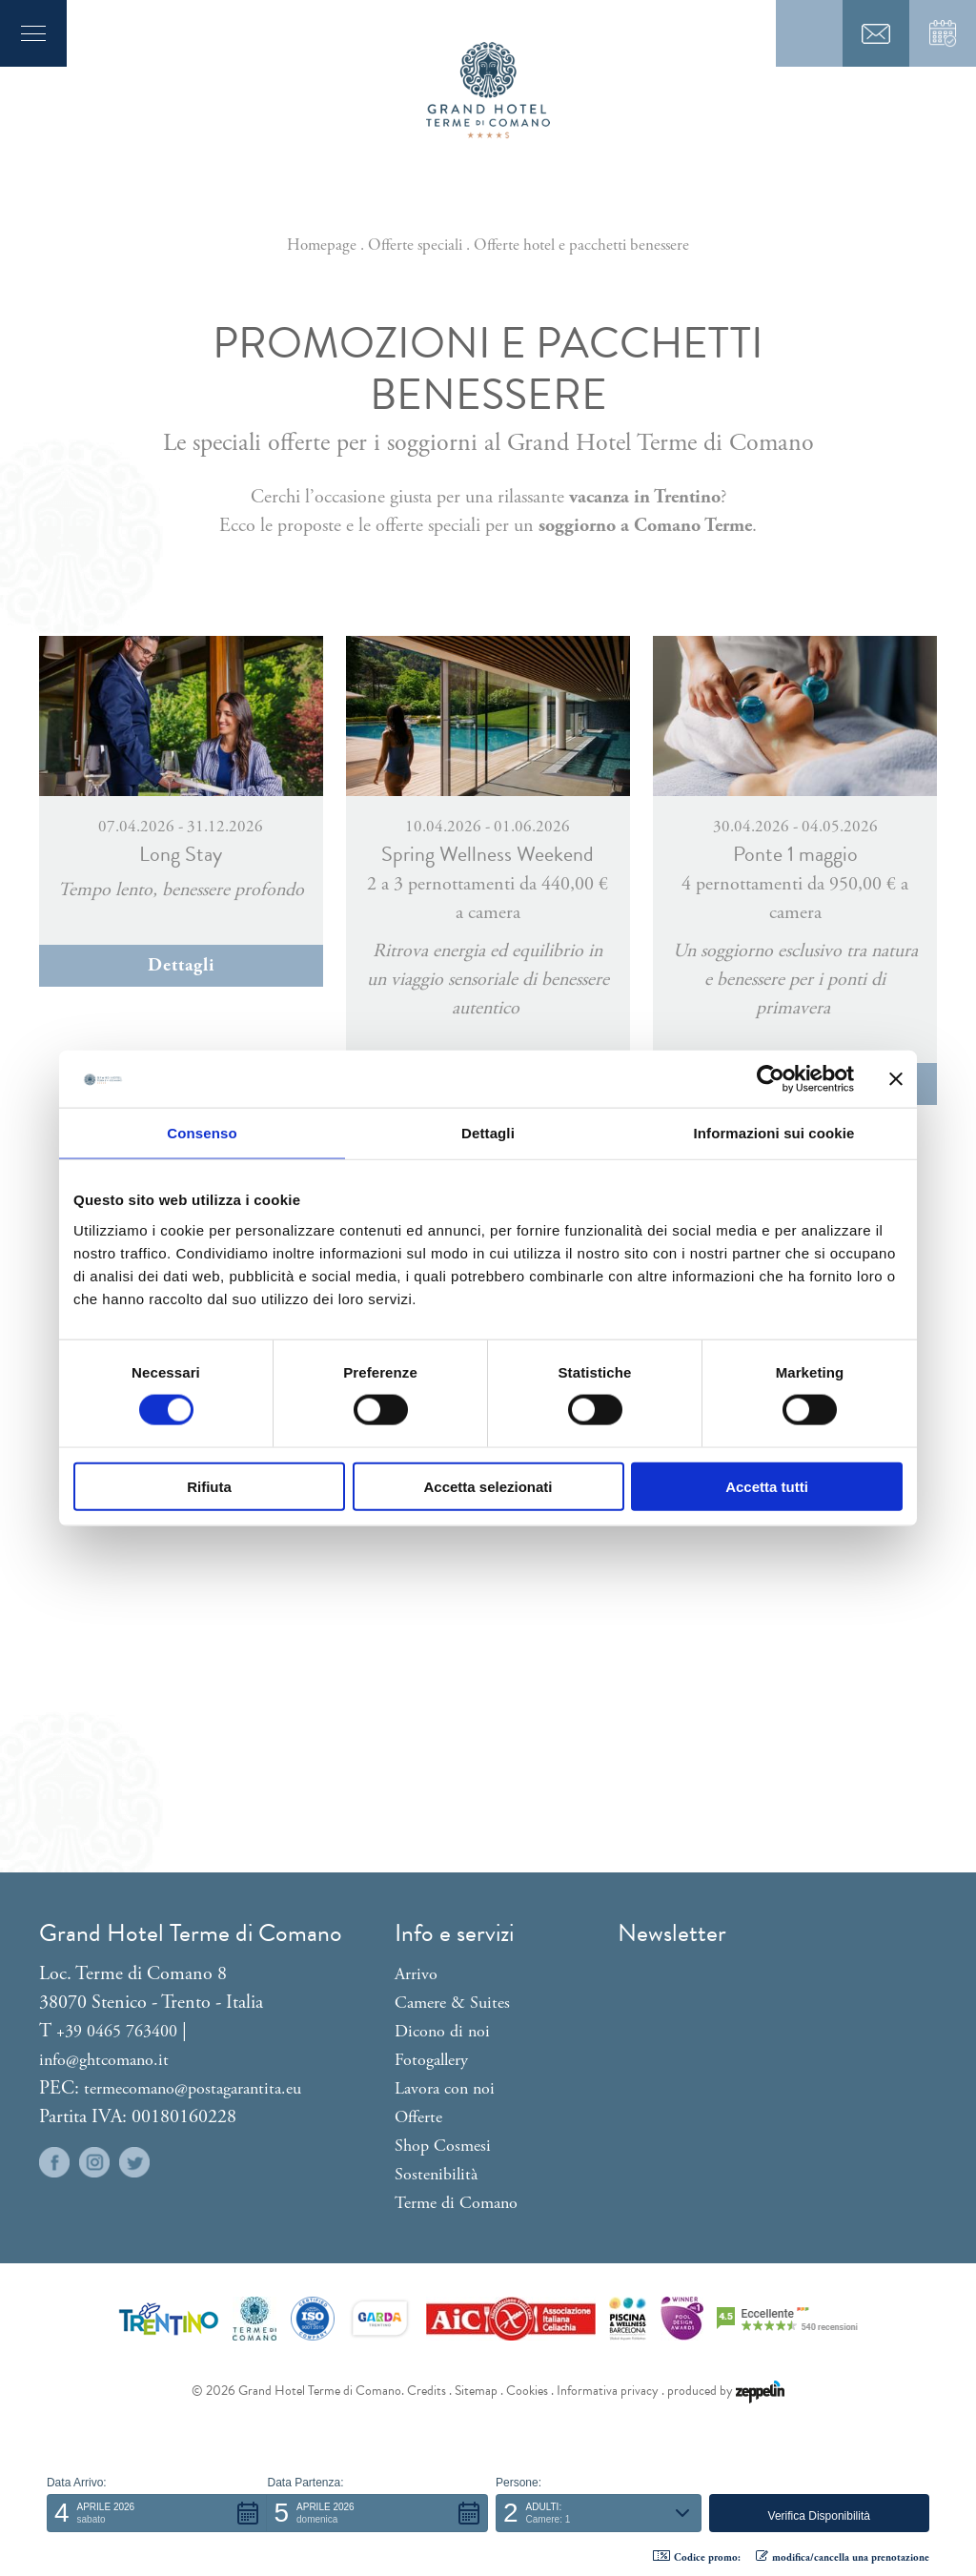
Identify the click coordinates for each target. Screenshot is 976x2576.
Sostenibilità (436, 2174)
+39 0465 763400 (116, 2031)
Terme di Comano (456, 2203)
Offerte (418, 2117)
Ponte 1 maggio (795, 853)
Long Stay (180, 853)
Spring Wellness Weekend (487, 853)
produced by (725, 2391)
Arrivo (416, 1974)
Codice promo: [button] (697, 2557)
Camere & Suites (452, 2003)
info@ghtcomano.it (104, 2060)
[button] (157, 2513)
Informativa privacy (608, 2391)
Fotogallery (431, 2060)
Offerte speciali (415, 245)
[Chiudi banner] (896, 1079)
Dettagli (181, 965)
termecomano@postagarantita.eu (192, 2088)
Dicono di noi (442, 2031)
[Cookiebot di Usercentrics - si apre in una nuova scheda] (770, 1079)
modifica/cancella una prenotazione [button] (842, 2557)
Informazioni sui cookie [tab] (774, 1133)
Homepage (321, 245)
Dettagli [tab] (488, 1133)
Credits (426, 2391)
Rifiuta (209, 1486)
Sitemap (476, 2391)
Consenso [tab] (201, 1133)
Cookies (527, 2391)
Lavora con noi (445, 2088)
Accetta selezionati (487, 1486)
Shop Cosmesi (443, 2146)
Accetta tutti (766, 1486)
